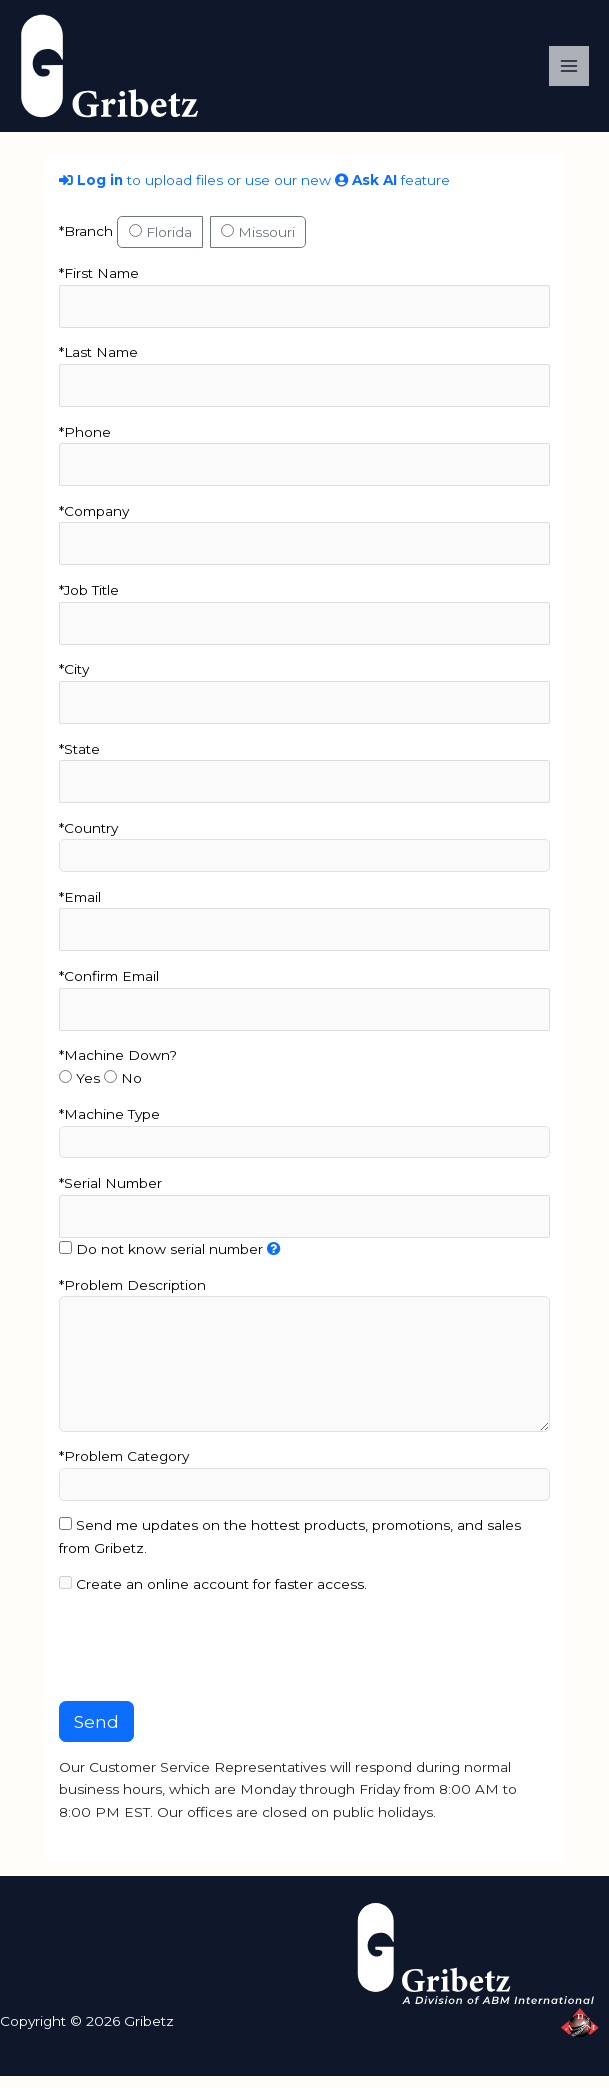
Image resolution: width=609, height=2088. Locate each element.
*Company (94, 523)
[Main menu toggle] (569, 72)
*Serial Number (110, 1195)
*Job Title (89, 602)
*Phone (85, 444)
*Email (80, 909)
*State (79, 761)
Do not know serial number (161, 1261)
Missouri (258, 244)
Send (96, 1733)
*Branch (86, 243)
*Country (88, 840)
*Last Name (98, 365)
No (123, 1090)
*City (74, 682)
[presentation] (211, 1661)
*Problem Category (124, 1469)
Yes (79, 1090)
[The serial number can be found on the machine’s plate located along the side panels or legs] (274, 1261)
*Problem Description (132, 1297)
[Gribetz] (120, 71)
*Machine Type (109, 1126)
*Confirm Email (109, 988)
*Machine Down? (118, 1068)
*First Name (99, 285)
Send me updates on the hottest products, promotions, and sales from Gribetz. (290, 1549)
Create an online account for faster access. (213, 1596)
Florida (160, 244)
